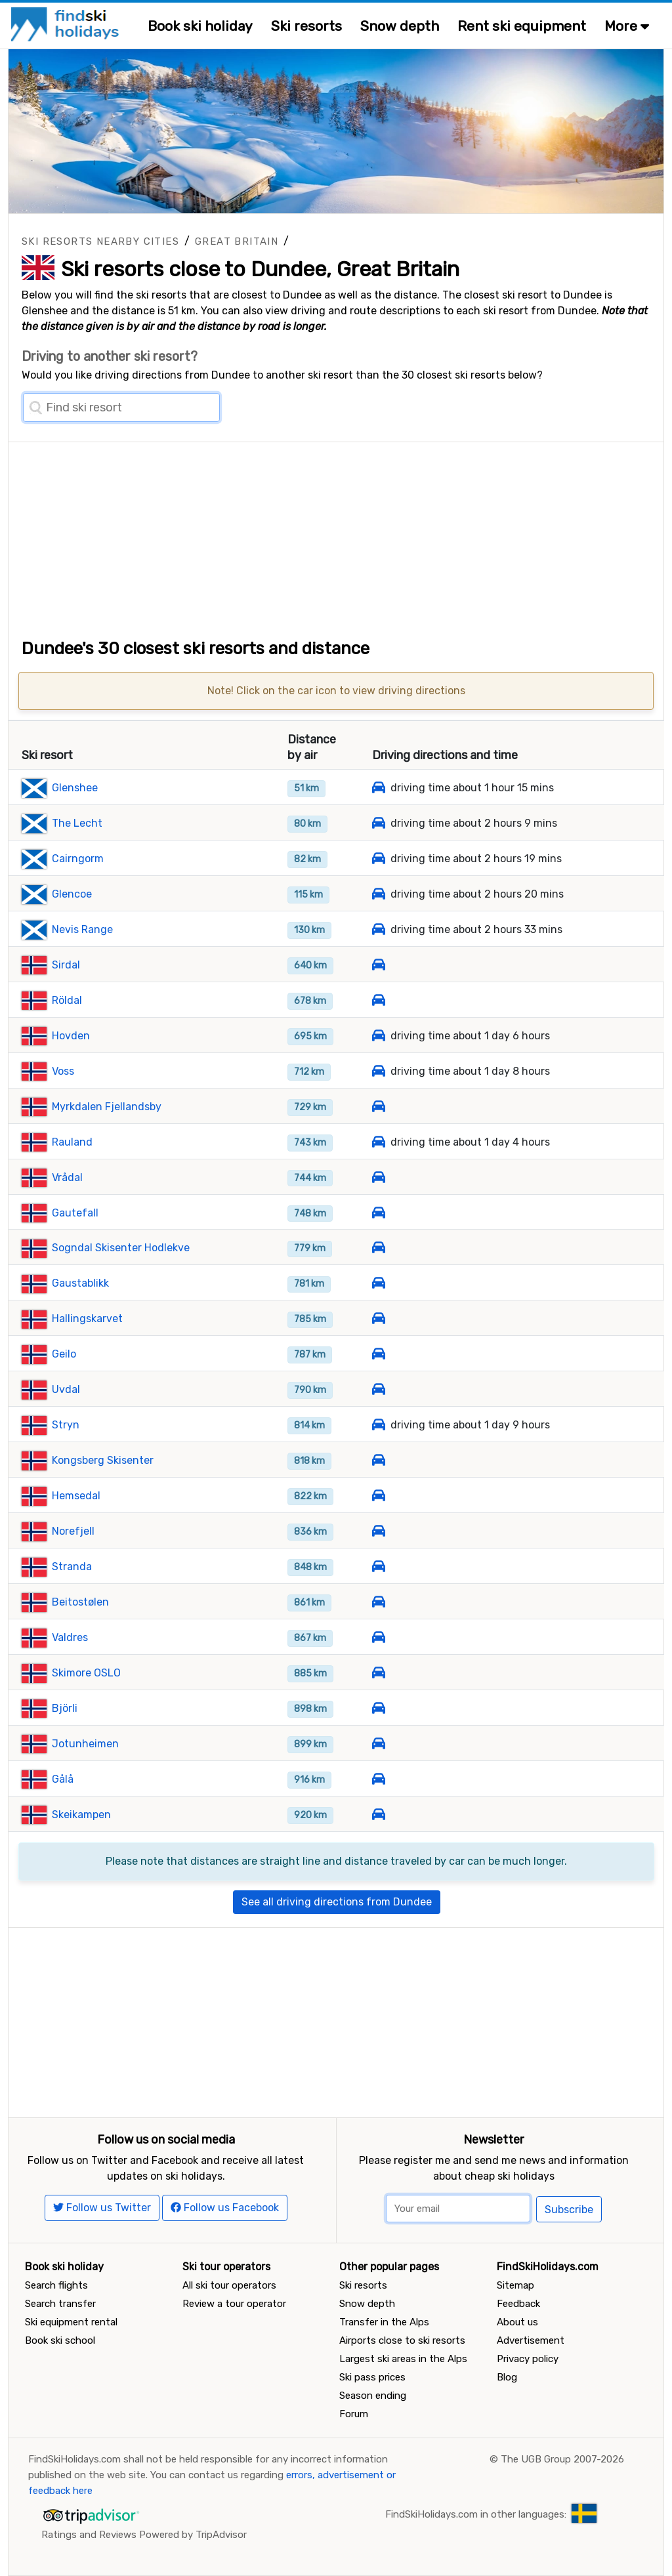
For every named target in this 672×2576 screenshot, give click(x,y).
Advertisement (530, 2340)
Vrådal (67, 1177)
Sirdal (66, 965)
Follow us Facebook (225, 2207)
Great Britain (236, 241)
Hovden (71, 1035)
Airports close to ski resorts (402, 2340)
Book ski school (60, 2340)
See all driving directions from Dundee (337, 1902)
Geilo (64, 1354)
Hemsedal (76, 1495)
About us (517, 2322)
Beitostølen (80, 1602)
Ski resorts (306, 26)
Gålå (63, 1779)
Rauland (72, 1142)
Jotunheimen (85, 1743)
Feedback (518, 2304)
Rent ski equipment (521, 26)
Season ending (372, 2395)
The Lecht (77, 823)
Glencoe (72, 894)
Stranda (72, 1566)
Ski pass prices (372, 2377)
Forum (353, 2414)
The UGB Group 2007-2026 (562, 2459)
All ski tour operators (229, 2285)
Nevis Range (82, 929)
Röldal (67, 1000)
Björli (64, 1708)
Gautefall (75, 1213)
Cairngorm (78, 858)
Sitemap (515, 2285)
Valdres (70, 1637)
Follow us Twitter (102, 2207)
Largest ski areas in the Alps (403, 2359)
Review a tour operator (234, 2304)
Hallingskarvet (87, 1318)
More (626, 26)
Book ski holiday (200, 26)
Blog (507, 2377)
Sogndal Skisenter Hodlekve (121, 1247)
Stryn (65, 1425)
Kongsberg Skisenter (103, 1460)
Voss (63, 1071)
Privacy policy (527, 2359)
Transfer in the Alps (384, 2322)
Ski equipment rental (71, 2322)
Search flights (56, 2285)
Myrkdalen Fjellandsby (106, 1106)
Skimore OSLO (86, 1673)
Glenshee (75, 787)
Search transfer (60, 2304)
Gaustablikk (80, 1283)
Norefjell (73, 1531)
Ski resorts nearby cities (100, 241)
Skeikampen (81, 1814)
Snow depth (399, 26)
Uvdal (66, 1389)
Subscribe (569, 2209)
